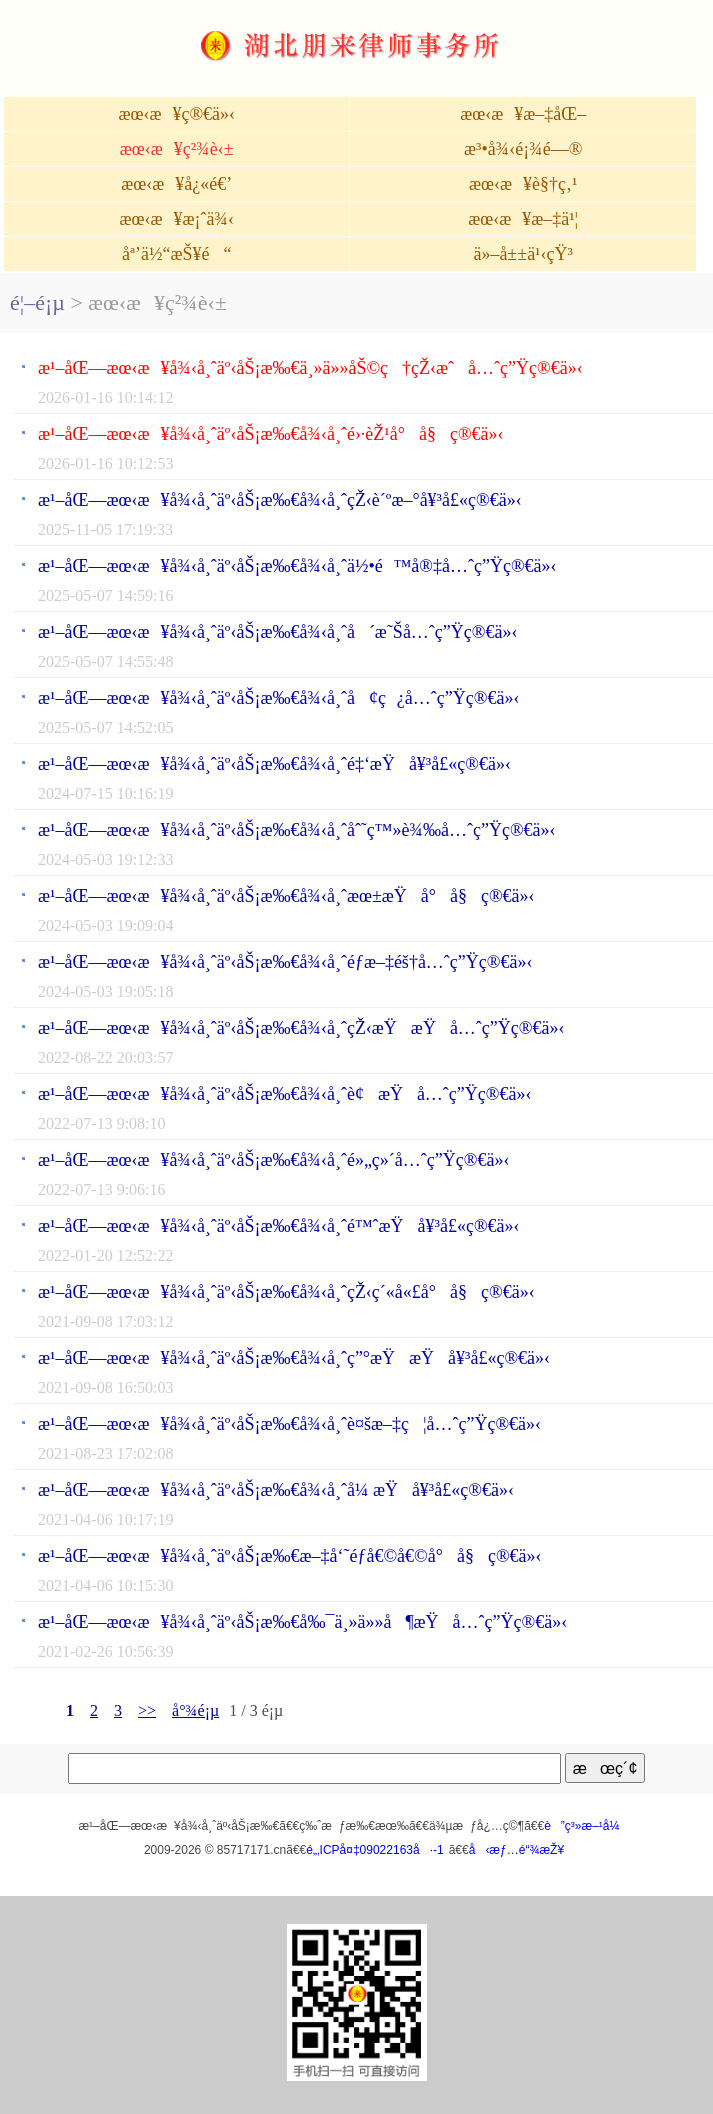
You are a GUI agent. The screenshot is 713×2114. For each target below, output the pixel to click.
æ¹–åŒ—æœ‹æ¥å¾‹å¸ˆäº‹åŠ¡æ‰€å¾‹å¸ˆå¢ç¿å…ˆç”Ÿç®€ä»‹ (278, 698)
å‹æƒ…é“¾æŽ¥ (516, 1850)
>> (147, 1710)
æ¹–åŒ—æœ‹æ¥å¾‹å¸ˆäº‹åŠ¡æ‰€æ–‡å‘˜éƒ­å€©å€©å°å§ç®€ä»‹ (290, 1556)
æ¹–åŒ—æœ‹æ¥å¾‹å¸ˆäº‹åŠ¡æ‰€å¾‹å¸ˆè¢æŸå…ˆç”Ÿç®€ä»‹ (285, 1094)
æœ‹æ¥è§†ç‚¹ (523, 184)
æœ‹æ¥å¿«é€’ (176, 184)
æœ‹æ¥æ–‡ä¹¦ (523, 219)
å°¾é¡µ (195, 1710)
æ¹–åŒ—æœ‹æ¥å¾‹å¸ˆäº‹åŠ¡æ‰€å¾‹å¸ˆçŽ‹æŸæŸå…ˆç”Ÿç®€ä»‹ (301, 1028)
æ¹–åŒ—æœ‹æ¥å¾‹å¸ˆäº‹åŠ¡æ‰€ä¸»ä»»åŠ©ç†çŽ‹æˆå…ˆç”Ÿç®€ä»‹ (310, 368)
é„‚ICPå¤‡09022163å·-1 (374, 1850)
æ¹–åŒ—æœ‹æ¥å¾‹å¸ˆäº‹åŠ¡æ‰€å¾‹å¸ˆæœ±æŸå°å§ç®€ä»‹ (286, 896)
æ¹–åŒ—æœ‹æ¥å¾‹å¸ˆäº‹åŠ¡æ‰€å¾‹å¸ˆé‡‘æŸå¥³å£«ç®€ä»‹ (274, 764)
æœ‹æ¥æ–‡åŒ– (523, 114)
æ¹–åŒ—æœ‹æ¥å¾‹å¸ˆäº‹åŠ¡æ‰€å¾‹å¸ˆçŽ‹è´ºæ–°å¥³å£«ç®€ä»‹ (280, 500)
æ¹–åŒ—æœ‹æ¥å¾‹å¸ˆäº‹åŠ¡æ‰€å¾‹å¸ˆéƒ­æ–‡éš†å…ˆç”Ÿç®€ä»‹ (285, 962)
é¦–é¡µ (37, 302)
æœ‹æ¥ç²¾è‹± (177, 149)
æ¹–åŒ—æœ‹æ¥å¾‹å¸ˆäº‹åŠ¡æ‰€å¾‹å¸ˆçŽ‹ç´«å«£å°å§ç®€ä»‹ (286, 1292)
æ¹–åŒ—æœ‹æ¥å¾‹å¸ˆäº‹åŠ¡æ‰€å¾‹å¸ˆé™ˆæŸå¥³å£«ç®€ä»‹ (279, 1226)
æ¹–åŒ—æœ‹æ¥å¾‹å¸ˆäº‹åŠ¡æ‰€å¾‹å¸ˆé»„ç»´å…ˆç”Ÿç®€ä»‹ (273, 1160)
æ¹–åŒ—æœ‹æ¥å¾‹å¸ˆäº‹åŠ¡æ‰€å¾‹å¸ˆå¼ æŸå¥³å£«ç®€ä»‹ (276, 1490)
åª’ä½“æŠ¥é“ (176, 254)
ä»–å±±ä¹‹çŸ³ (523, 254)
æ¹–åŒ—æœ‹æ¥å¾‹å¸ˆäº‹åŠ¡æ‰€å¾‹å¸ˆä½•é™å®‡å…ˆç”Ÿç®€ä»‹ (297, 566)
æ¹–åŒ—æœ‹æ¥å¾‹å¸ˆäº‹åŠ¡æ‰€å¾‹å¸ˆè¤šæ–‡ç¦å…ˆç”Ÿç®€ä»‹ (289, 1424)
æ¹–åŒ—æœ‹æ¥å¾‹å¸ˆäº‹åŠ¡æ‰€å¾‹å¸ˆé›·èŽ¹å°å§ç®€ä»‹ (271, 434)
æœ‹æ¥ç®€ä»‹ (176, 114)
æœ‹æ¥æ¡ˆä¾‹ (176, 219)
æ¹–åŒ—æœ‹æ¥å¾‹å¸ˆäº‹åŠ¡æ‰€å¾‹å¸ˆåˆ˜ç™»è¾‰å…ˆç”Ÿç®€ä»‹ (297, 830)
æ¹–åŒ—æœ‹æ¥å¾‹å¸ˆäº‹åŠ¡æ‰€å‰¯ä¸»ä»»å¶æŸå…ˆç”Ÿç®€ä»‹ (302, 1622)
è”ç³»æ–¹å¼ (586, 1826)
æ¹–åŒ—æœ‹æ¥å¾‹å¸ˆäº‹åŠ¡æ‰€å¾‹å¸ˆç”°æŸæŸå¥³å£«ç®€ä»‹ (294, 1358)
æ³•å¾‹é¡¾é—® (523, 149)
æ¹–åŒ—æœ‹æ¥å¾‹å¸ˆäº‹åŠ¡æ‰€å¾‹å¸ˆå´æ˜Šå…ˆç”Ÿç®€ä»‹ (278, 632)
